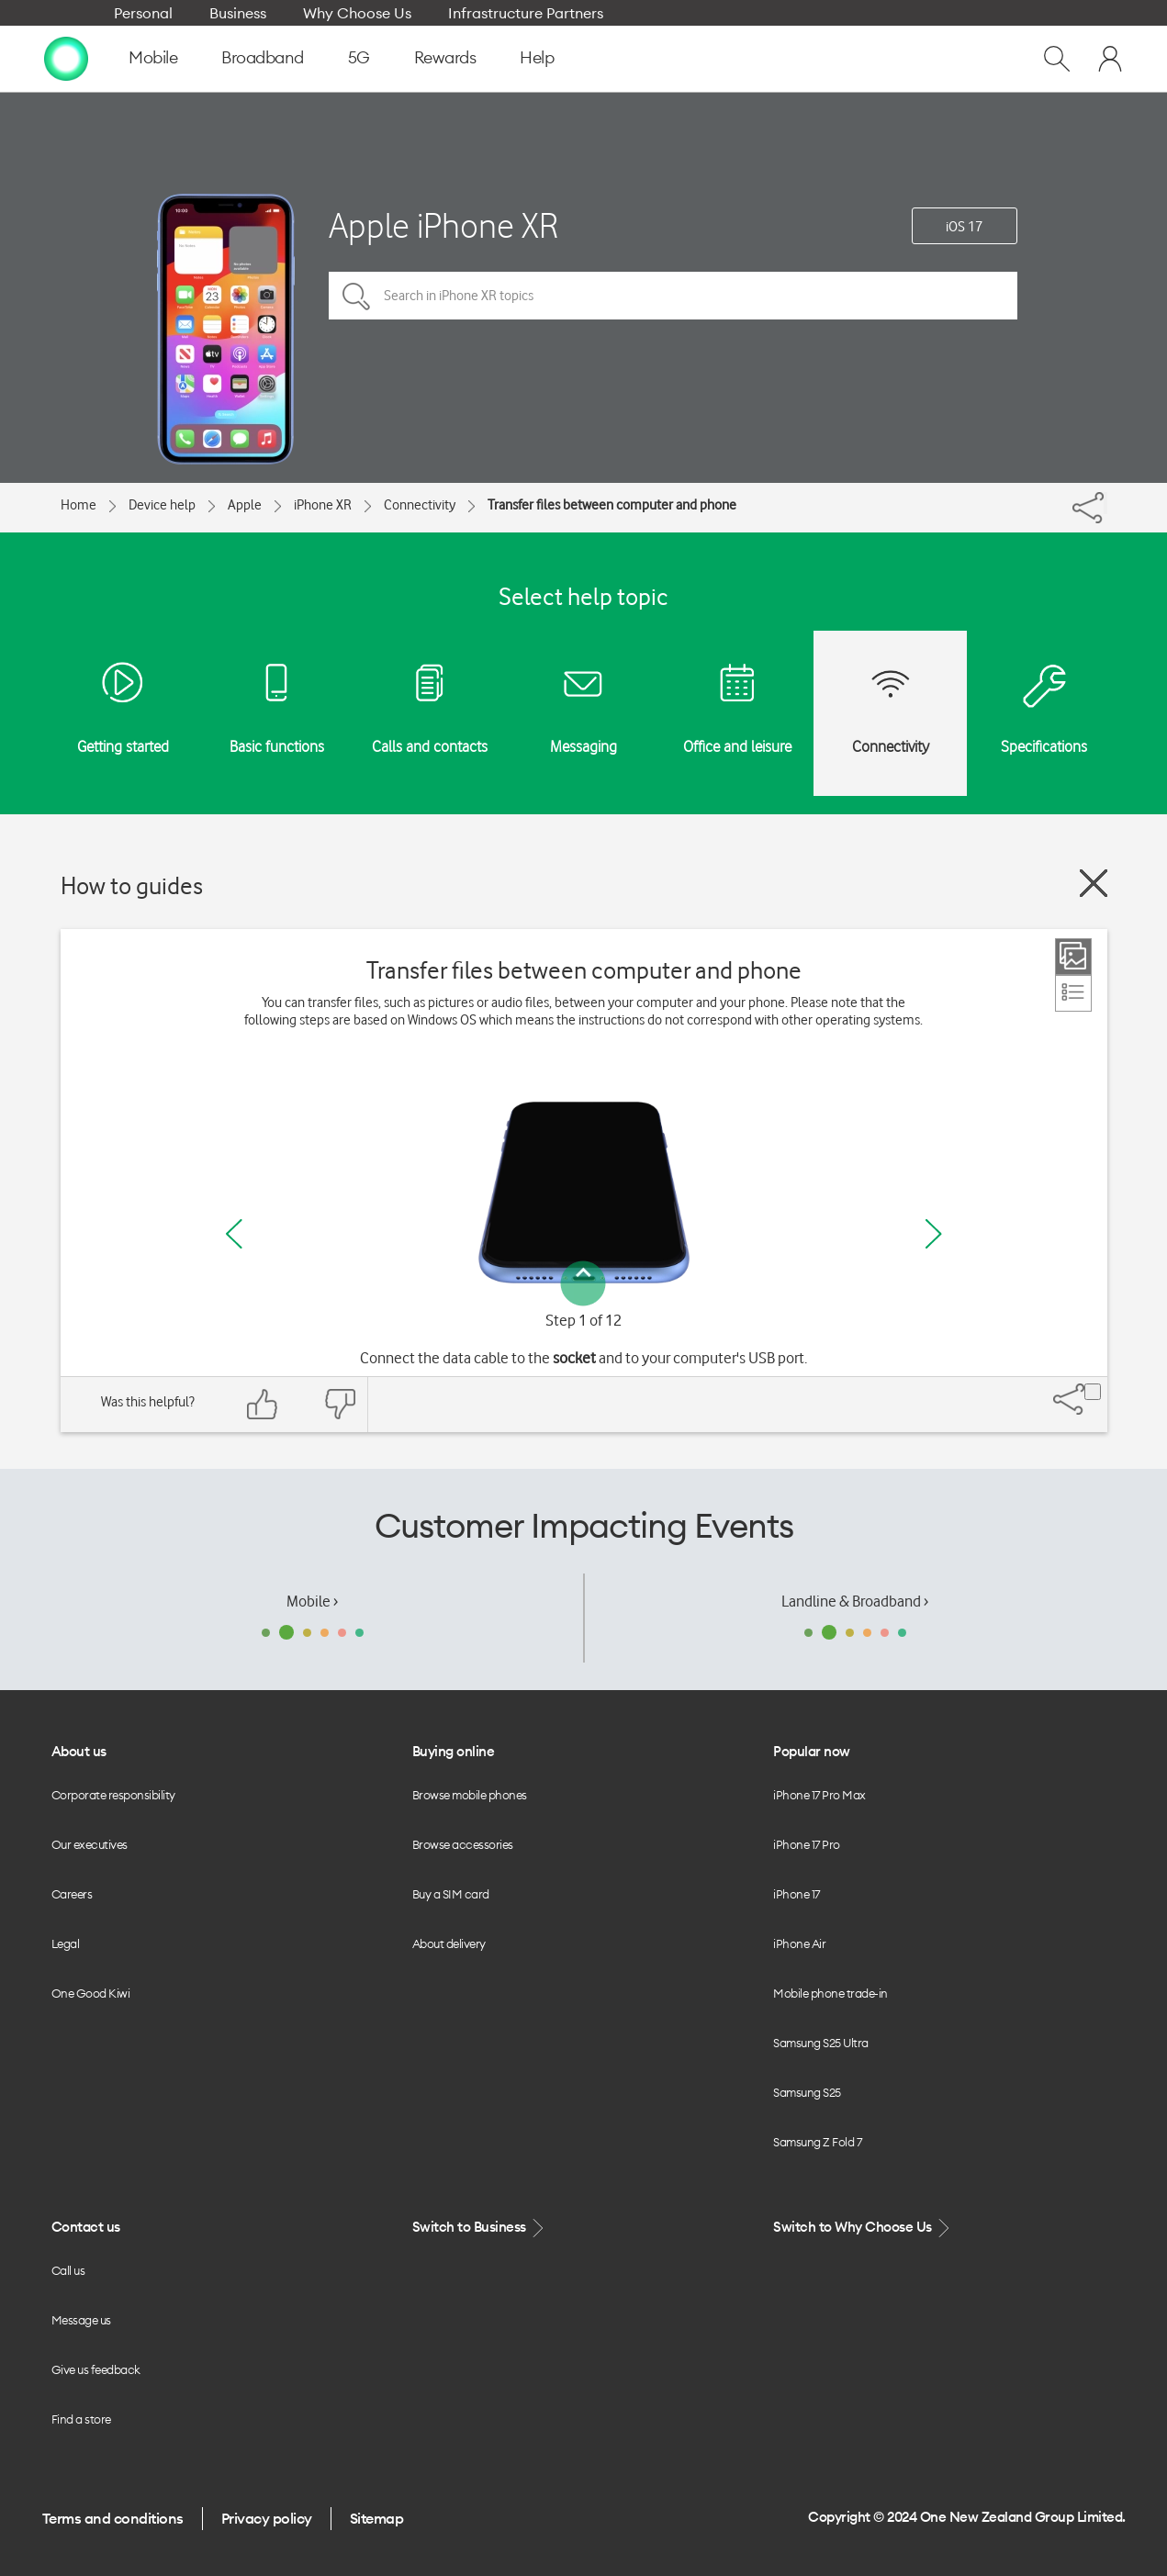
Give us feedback (95, 2369)
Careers (72, 1894)
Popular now (811, 1751)
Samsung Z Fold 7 (817, 2141)
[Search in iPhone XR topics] (673, 295)
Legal (65, 1943)
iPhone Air (799, 1943)
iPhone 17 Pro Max (819, 1794)
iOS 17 (964, 226)
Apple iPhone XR (443, 225)
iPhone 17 (796, 1894)
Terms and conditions (113, 2518)
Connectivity (419, 505)
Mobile (153, 57)
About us (79, 1751)
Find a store (81, 2419)
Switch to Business (480, 2227)
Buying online (453, 1751)
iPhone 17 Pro (806, 1844)
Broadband (262, 57)
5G (359, 57)
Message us (81, 2320)
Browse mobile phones (469, 1794)
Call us (68, 2270)
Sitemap (377, 2518)
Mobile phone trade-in (830, 1993)
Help (537, 57)
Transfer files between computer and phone (612, 505)
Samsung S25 (807, 2092)
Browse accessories (462, 1844)
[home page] (66, 58)
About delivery (449, 1943)
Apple (245, 505)
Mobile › (312, 1601)
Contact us (85, 2226)
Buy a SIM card (450, 1894)
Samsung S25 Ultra (821, 2042)
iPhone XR (323, 505)
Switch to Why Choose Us (863, 2227)
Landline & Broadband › (854, 1601)
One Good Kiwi (90, 1993)
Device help (162, 505)
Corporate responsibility (113, 1794)
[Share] (1105, 503)
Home (78, 505)
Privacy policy (266, 2518)
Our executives (89, 1844)
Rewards (445, 57)
